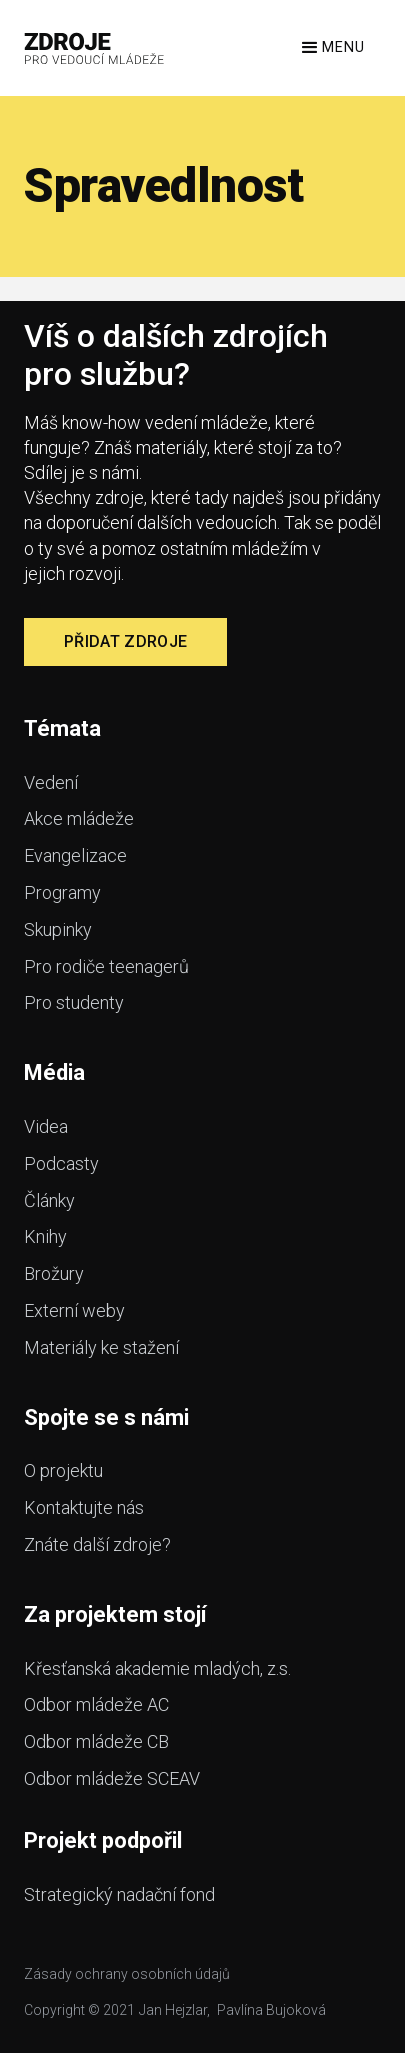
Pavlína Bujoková (271, 2010)
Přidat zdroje (125, 641)
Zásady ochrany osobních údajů (127, 1974)
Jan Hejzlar (173, 2010)
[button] (331, 48)
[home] (94, 48)
